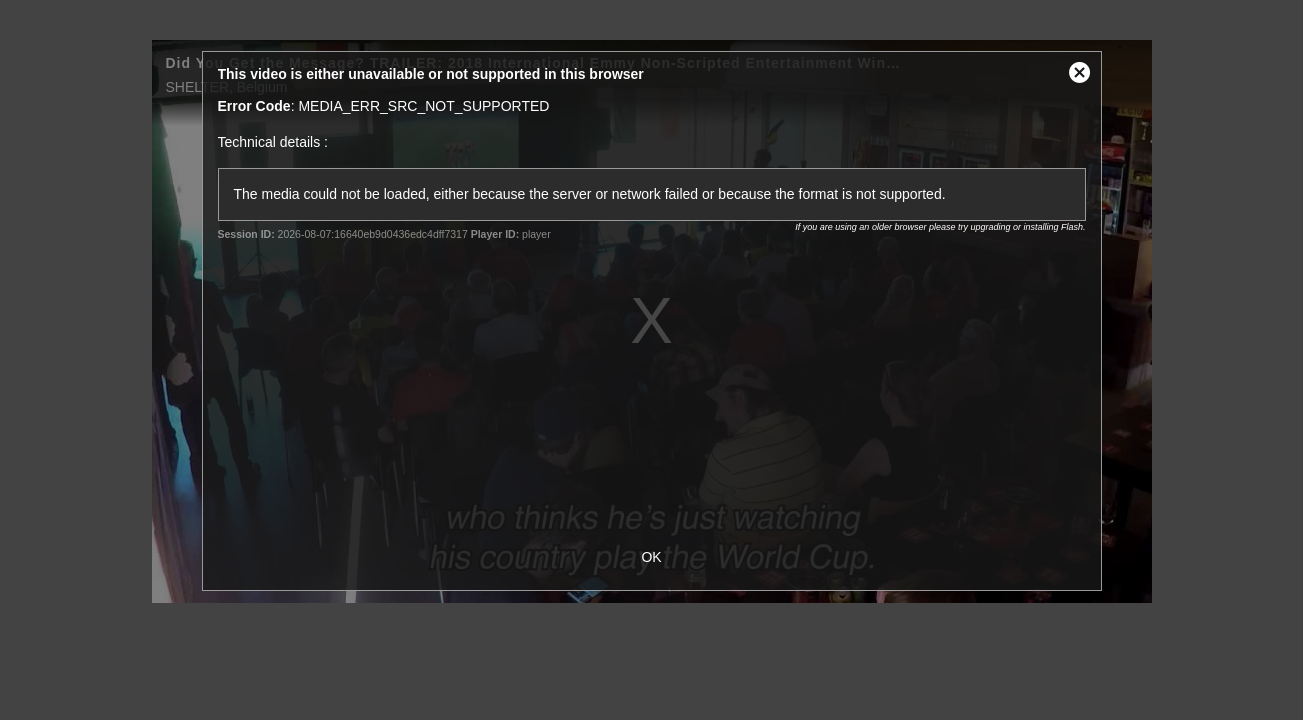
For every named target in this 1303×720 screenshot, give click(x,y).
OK (651, 557)
